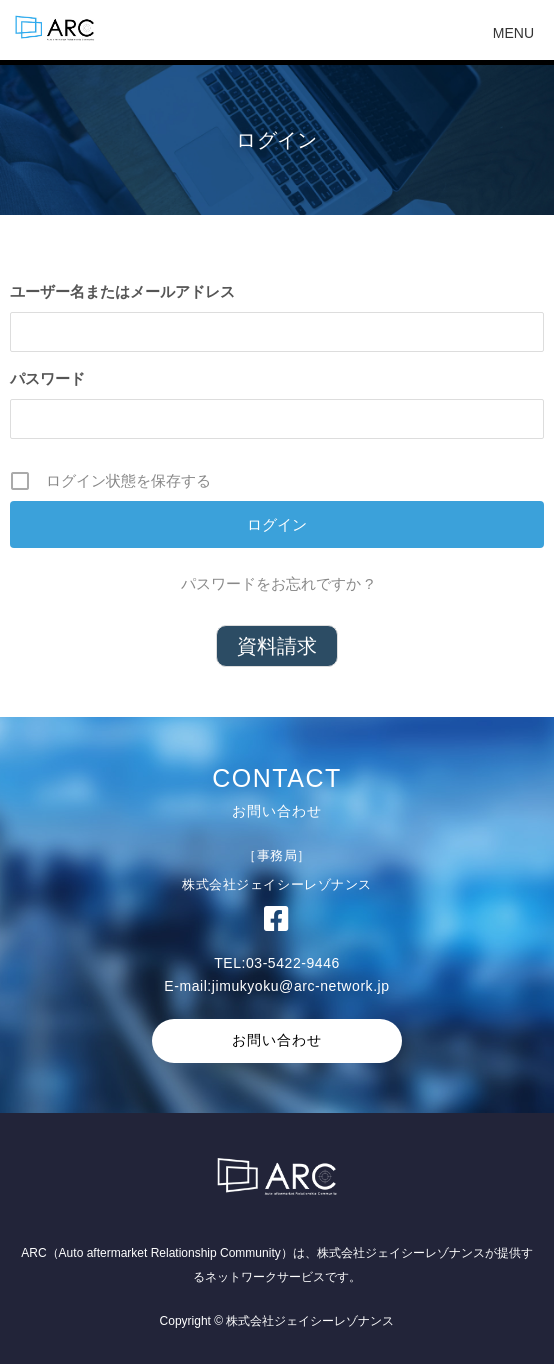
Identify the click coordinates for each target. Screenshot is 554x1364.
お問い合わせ (276, 1040)
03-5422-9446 (293, 963)
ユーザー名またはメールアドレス (122, 291)
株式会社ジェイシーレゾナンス (401, 1253)
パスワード (47, 378)
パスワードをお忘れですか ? (277, 583)
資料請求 (277, 646)
